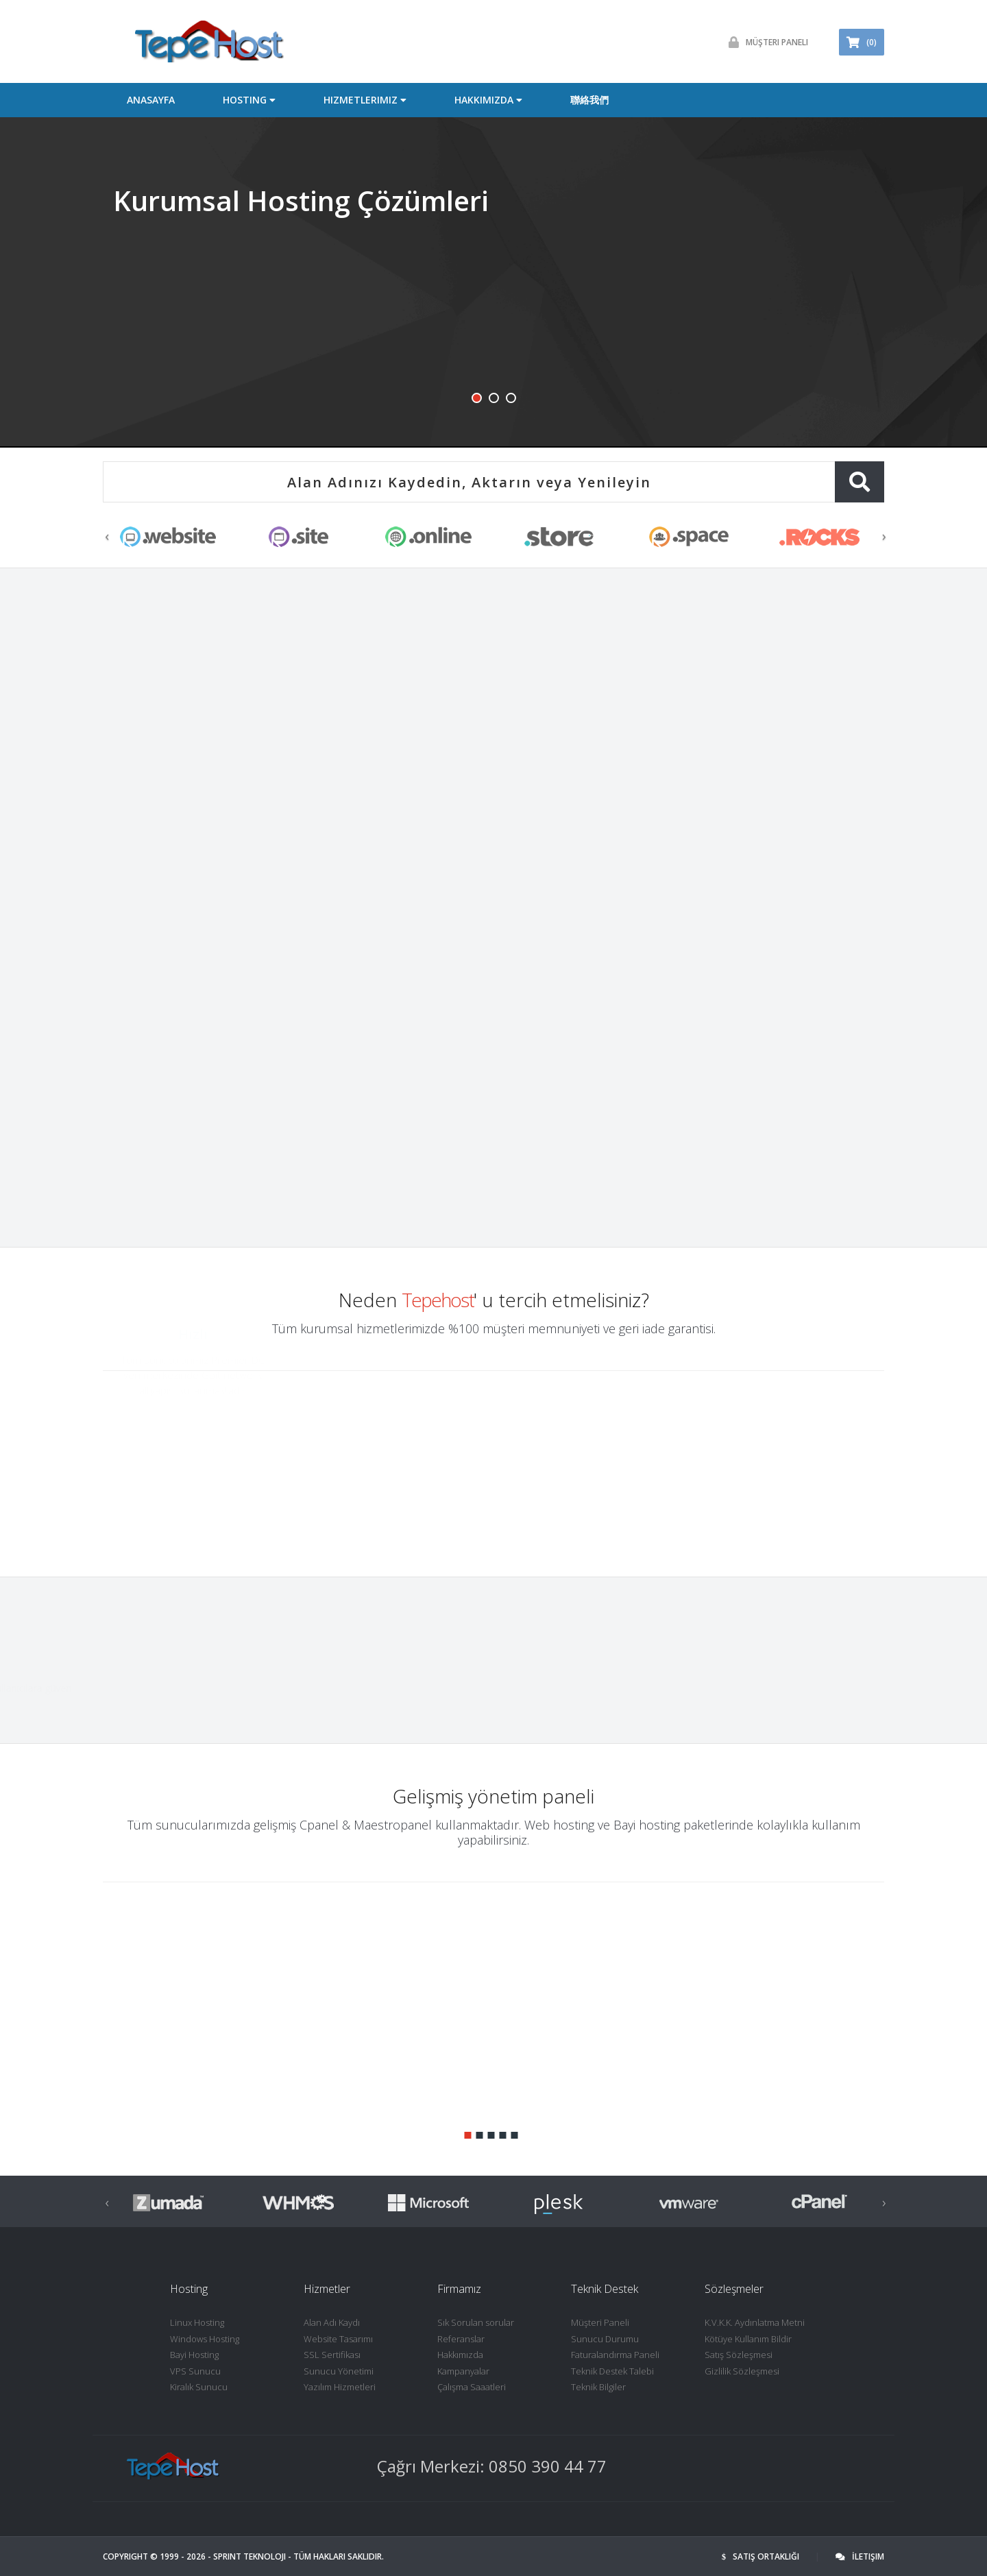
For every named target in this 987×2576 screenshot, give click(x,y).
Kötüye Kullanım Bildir (748, 2339)
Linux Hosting (197, 2322)
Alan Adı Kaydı (332, 2322)
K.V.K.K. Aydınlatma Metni (755, 2322)
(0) (861, 42)
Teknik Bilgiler (598, 2387)
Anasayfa (151, 99)
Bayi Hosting (194, 2354)
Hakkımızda (460, 2354)
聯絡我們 (589, 99)
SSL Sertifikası (332, 2354)
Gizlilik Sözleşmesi (742, 2371)
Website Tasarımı (338, 2339)
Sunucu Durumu (605, 2339)
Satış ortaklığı (760, 2556)
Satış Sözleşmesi (738, 2354)
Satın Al (115, 896)
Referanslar (461, 2339)
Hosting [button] (249, 99)
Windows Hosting (204, 2339)
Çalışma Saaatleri (471, 2387)
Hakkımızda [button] (488, 99)
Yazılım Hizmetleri (340, 2387)
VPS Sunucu (195, 2371)
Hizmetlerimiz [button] (365, 99)
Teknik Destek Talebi (612, 2371)
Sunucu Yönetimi (339, 2371)
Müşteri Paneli (765, 42)
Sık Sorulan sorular (475, 2322)
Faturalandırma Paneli (615, 2354)
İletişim (860, 2556)
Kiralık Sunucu (199, 2387)
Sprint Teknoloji (249, 2556)
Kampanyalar (463, 2371)
